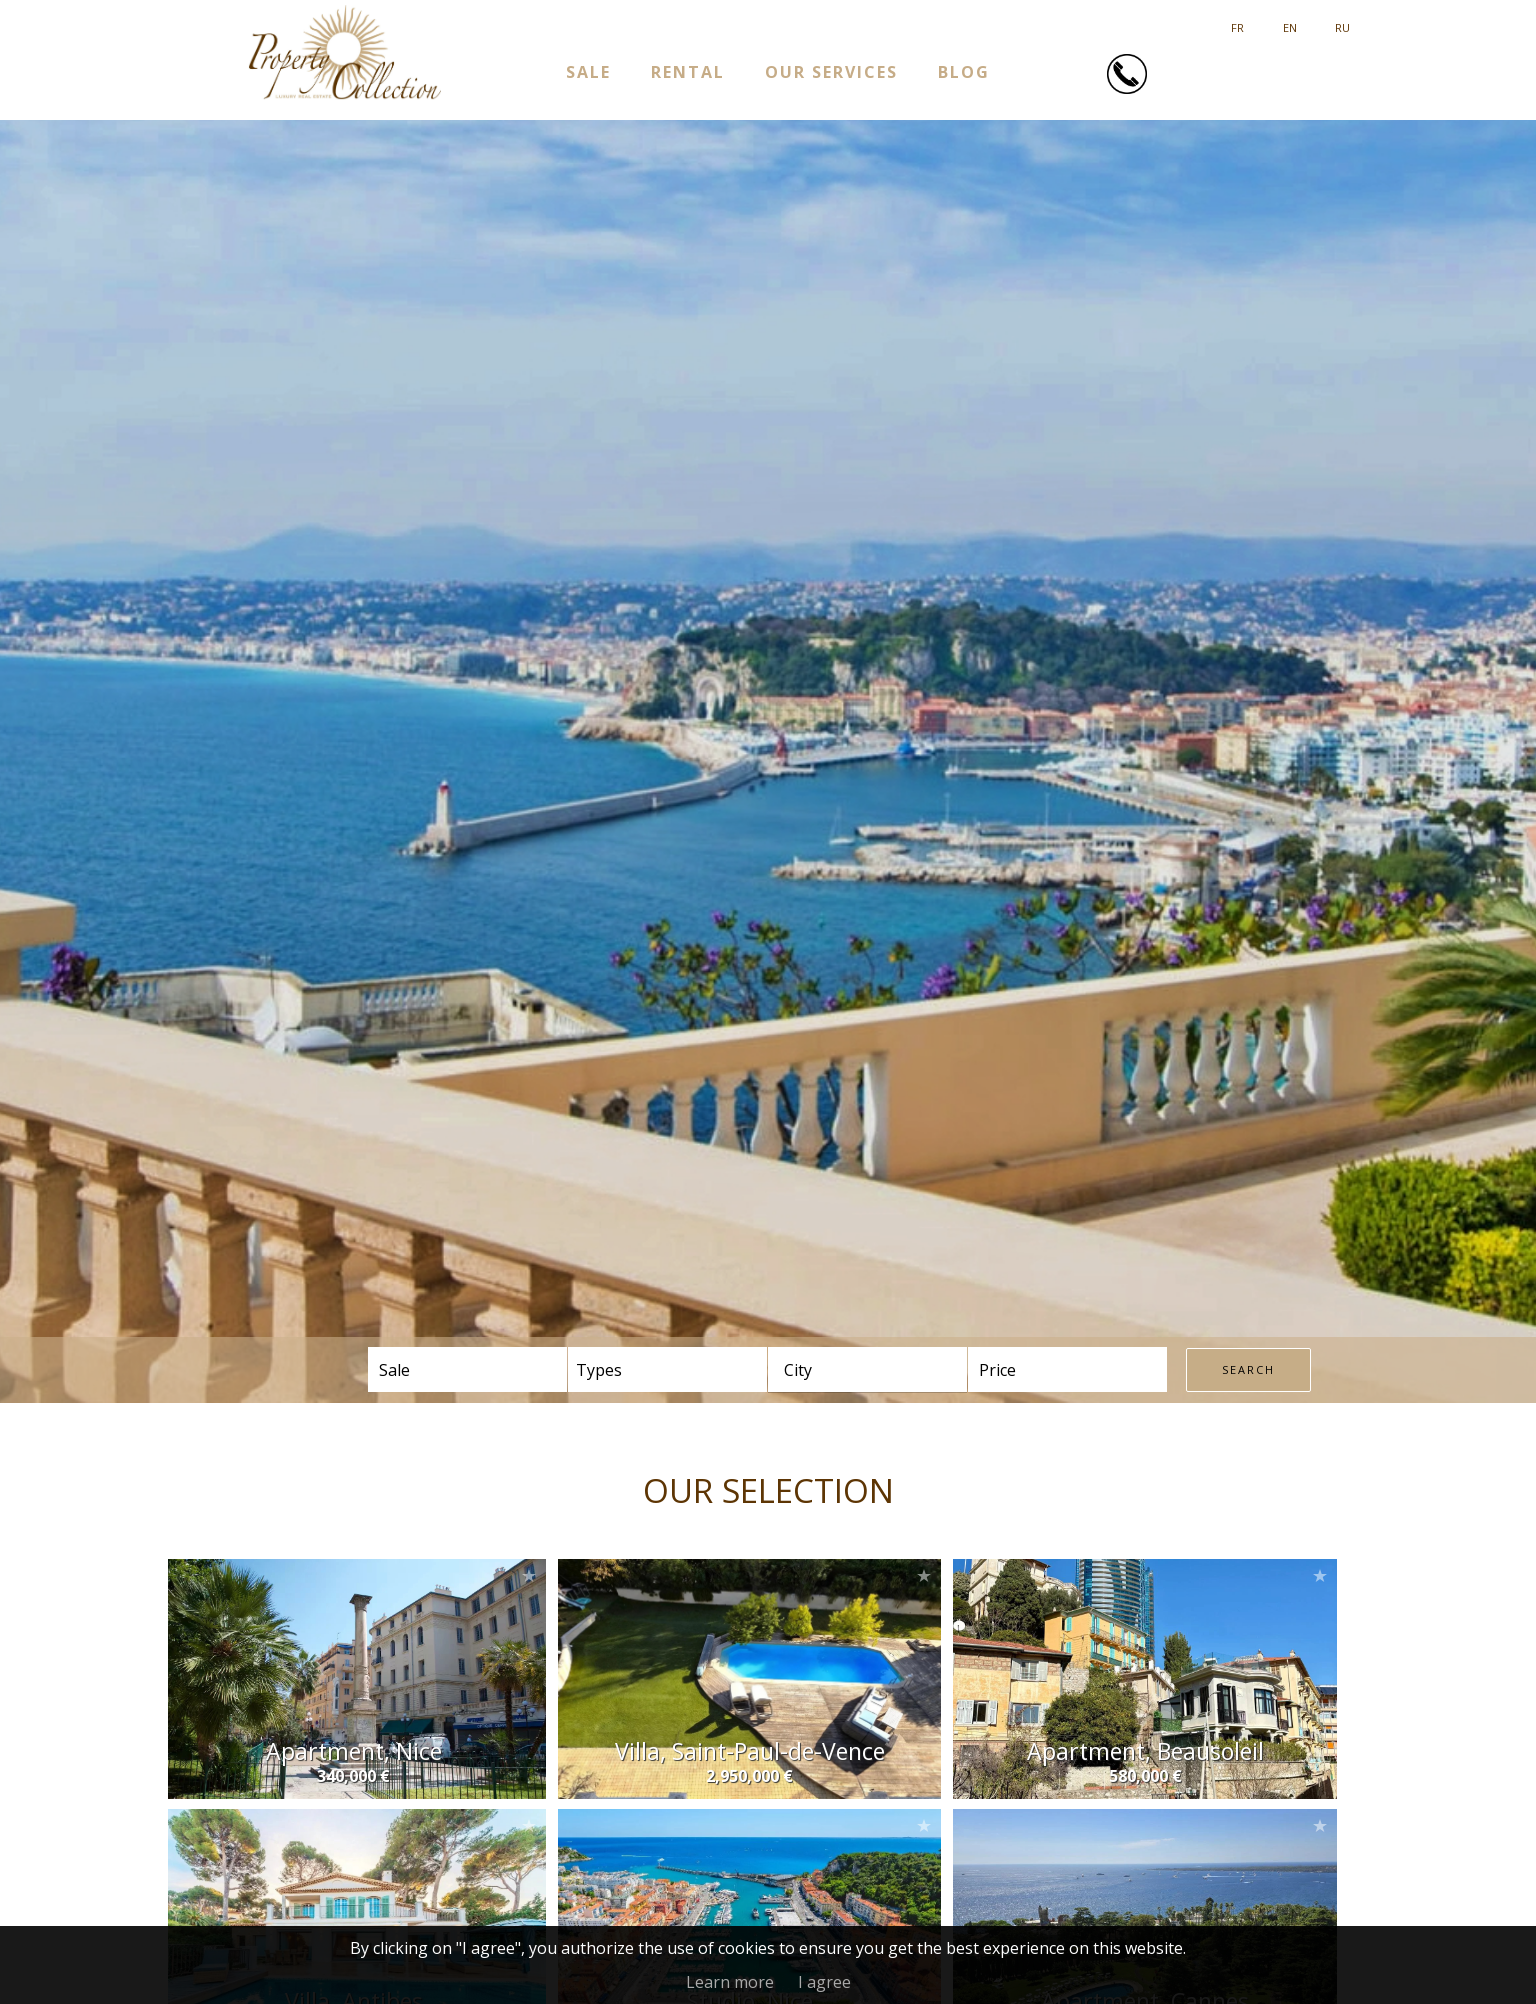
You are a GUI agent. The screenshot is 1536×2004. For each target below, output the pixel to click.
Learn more (730, 1982)
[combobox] (867, 1369)
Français (1237, 20)
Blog (964, 72)
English (1290, 20)
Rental (688, 72)
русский (1342, 20)
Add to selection (529, 1575)
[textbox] (838, 1370)
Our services (831, 72)
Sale (588, 72)
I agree (824, 1982)
